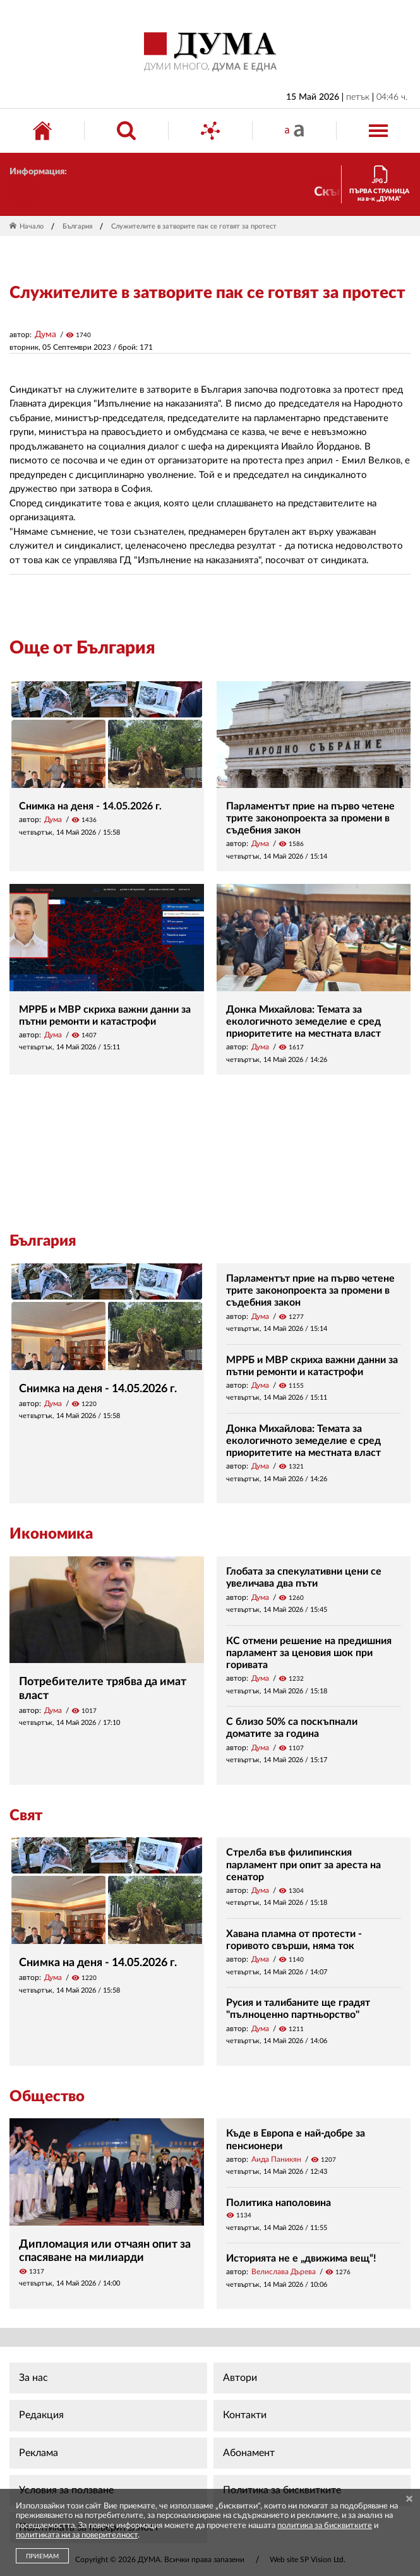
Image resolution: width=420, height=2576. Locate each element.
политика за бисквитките (324, 2526)
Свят (25, 1815)
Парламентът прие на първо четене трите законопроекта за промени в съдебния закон (310, 818)
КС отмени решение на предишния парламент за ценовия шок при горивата (309, 1653)
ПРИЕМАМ (42, 2556)
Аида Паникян (276, 2159)
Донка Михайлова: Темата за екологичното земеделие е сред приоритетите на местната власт (303, 1022)
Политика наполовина (278, 2203)
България (77, 226)
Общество (47, 2096)
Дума (45, 334)
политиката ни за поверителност (77, 2535)
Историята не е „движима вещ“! (301, 2258)
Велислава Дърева (283, 2271)
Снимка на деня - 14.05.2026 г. (90, 806)
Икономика (51, 1534)
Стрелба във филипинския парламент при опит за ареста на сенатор (303, 1864)
